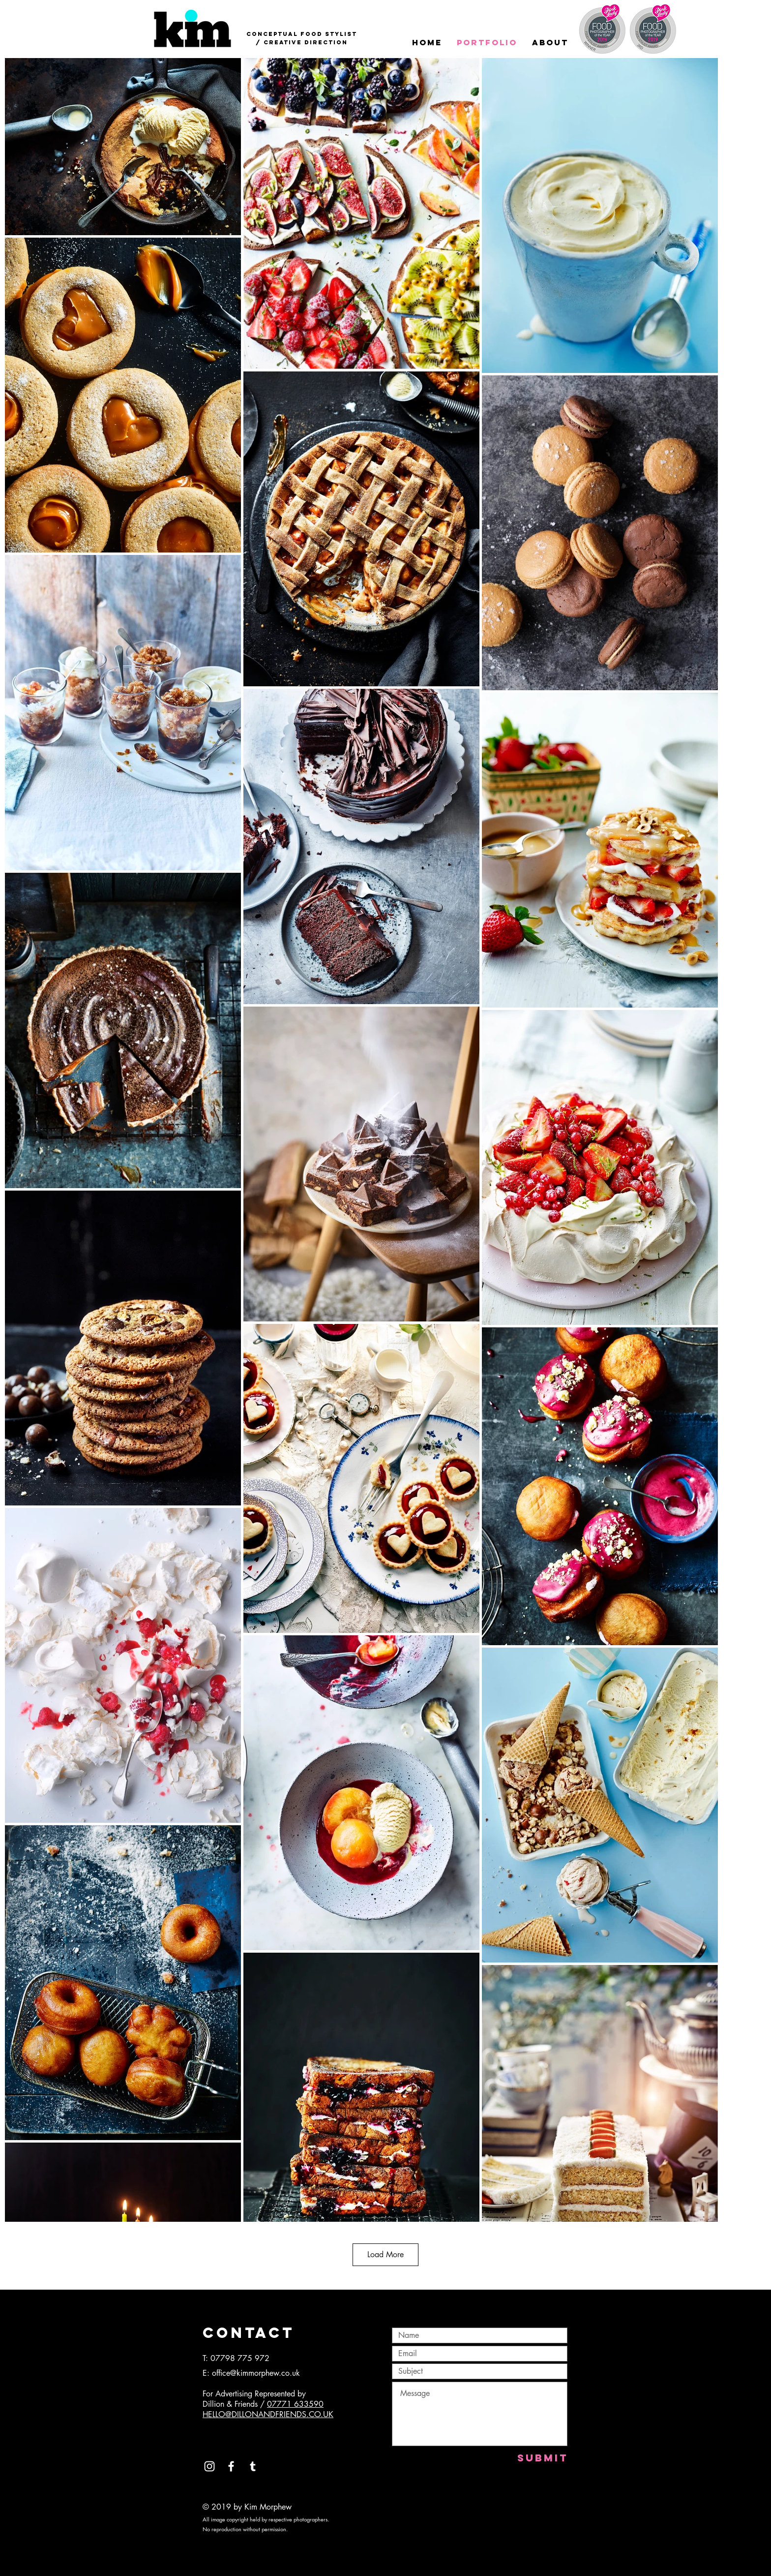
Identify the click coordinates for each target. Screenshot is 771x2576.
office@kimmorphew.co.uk (256, 2373)
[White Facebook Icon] (231, 2466)
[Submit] (542, 2457)
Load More (385, 2254)
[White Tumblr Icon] (253, 2466)
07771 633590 (295, 2404)
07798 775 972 (239, 2358)
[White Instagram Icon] (209, 2466)
